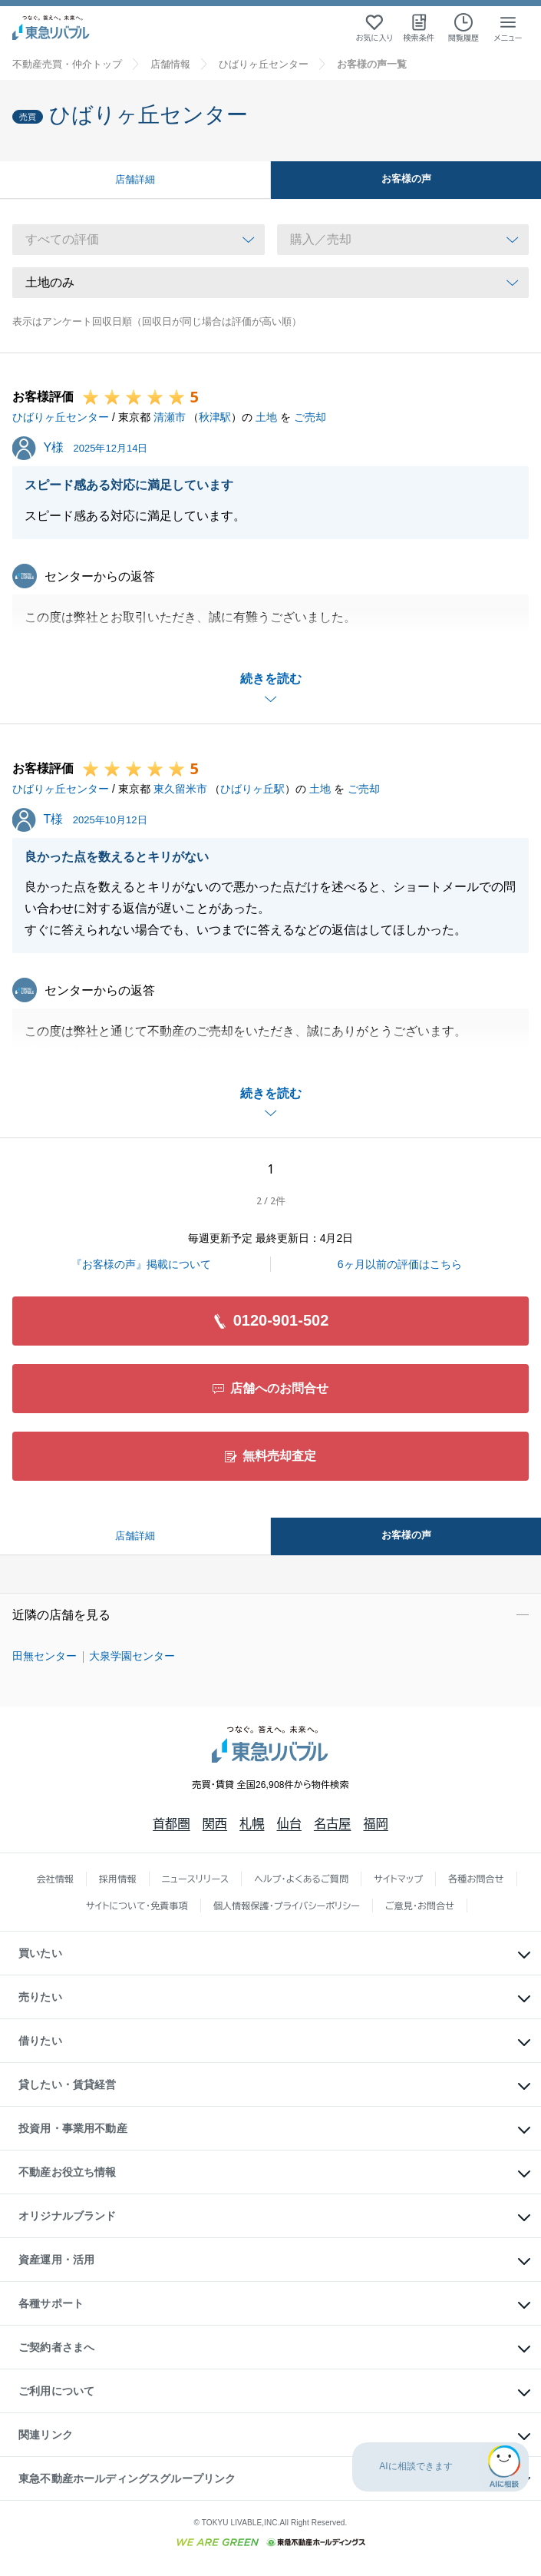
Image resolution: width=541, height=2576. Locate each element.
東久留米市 (180, 789)
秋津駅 (215, 417)
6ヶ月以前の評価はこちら (400, 1264)
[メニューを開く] (508, 27)
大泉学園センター (132, 1656)
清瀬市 (169, 417)
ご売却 (310, 417)
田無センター (44, 1656)
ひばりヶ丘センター (60, 417)
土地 (266, 417)
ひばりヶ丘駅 (252, 789)
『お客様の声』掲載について (141, 1264)
